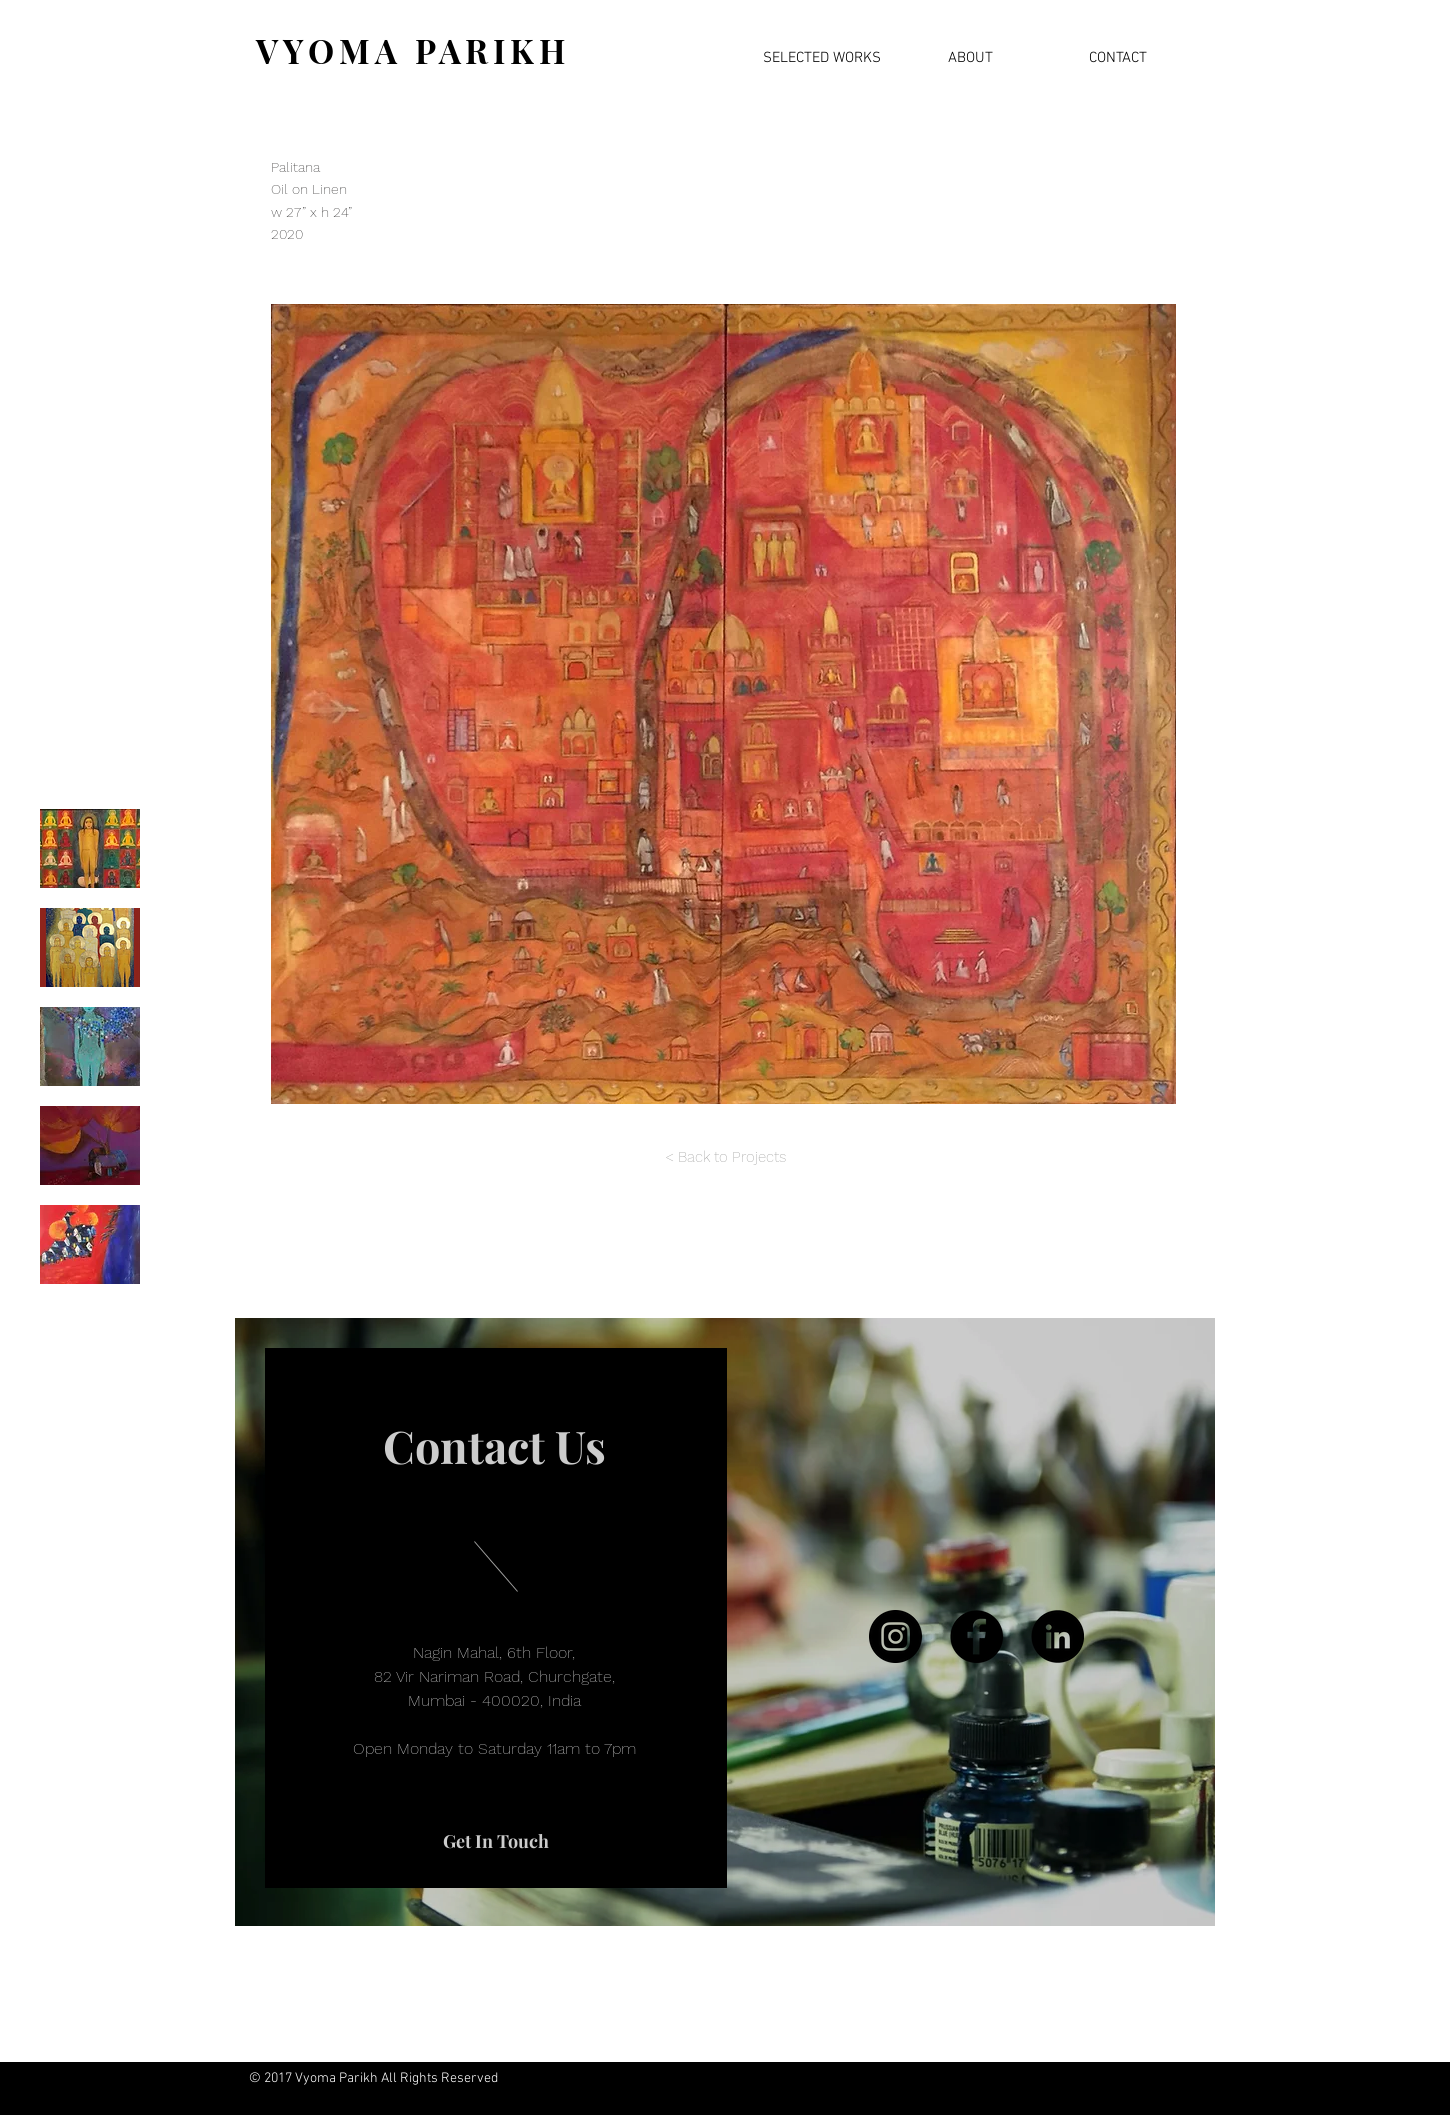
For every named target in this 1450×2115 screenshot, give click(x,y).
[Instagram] (895, 1636)
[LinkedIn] (1057, 1636)
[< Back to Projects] (725, 1157)
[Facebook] (976, 1636)
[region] (725, 1622)
